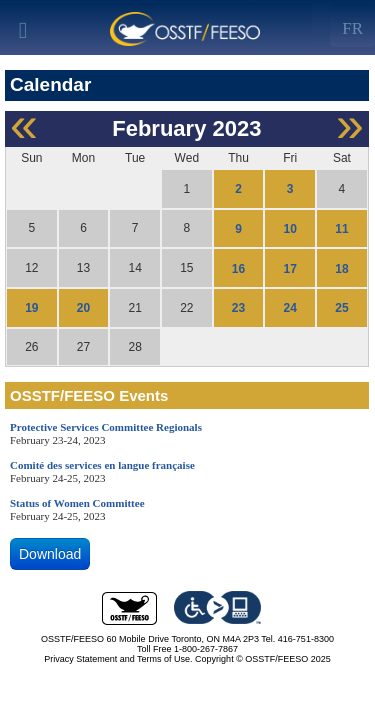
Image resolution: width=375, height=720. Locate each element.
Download (50, 554)
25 (341, 308)
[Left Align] (352, 25)
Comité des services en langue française (102, 465)
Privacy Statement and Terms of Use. (118, 659)
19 (31, 308)
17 (290, 268)
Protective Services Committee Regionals (106, 427)
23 (238, 308)
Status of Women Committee (77, 503)
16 (238, 268)
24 (290, 308)
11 (341, 229)
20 (83, 308)
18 (341, 268)
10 (290, 229)
